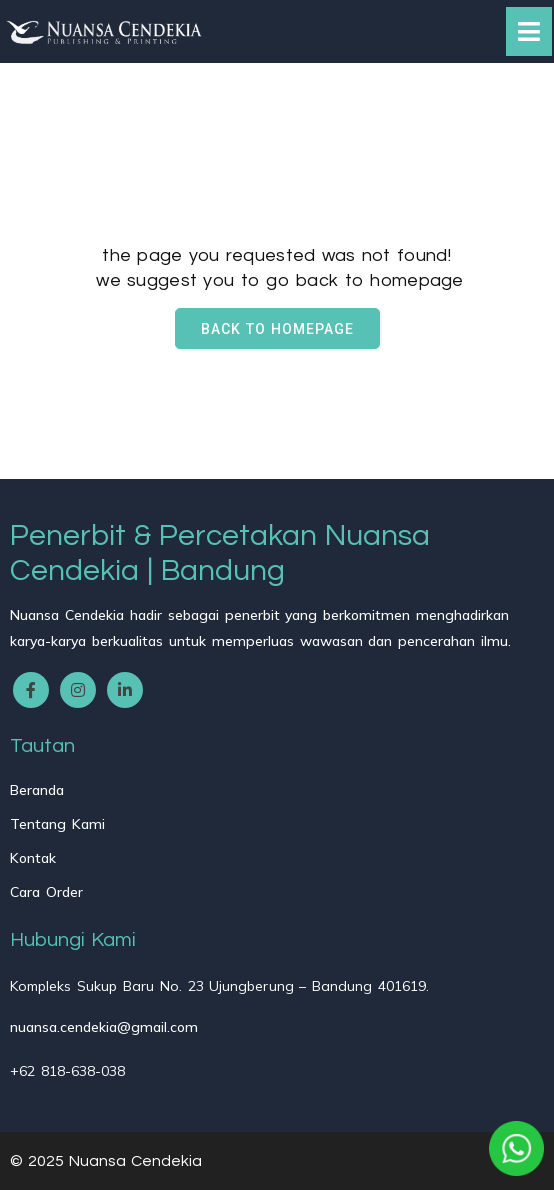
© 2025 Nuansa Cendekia (106, 1161)
